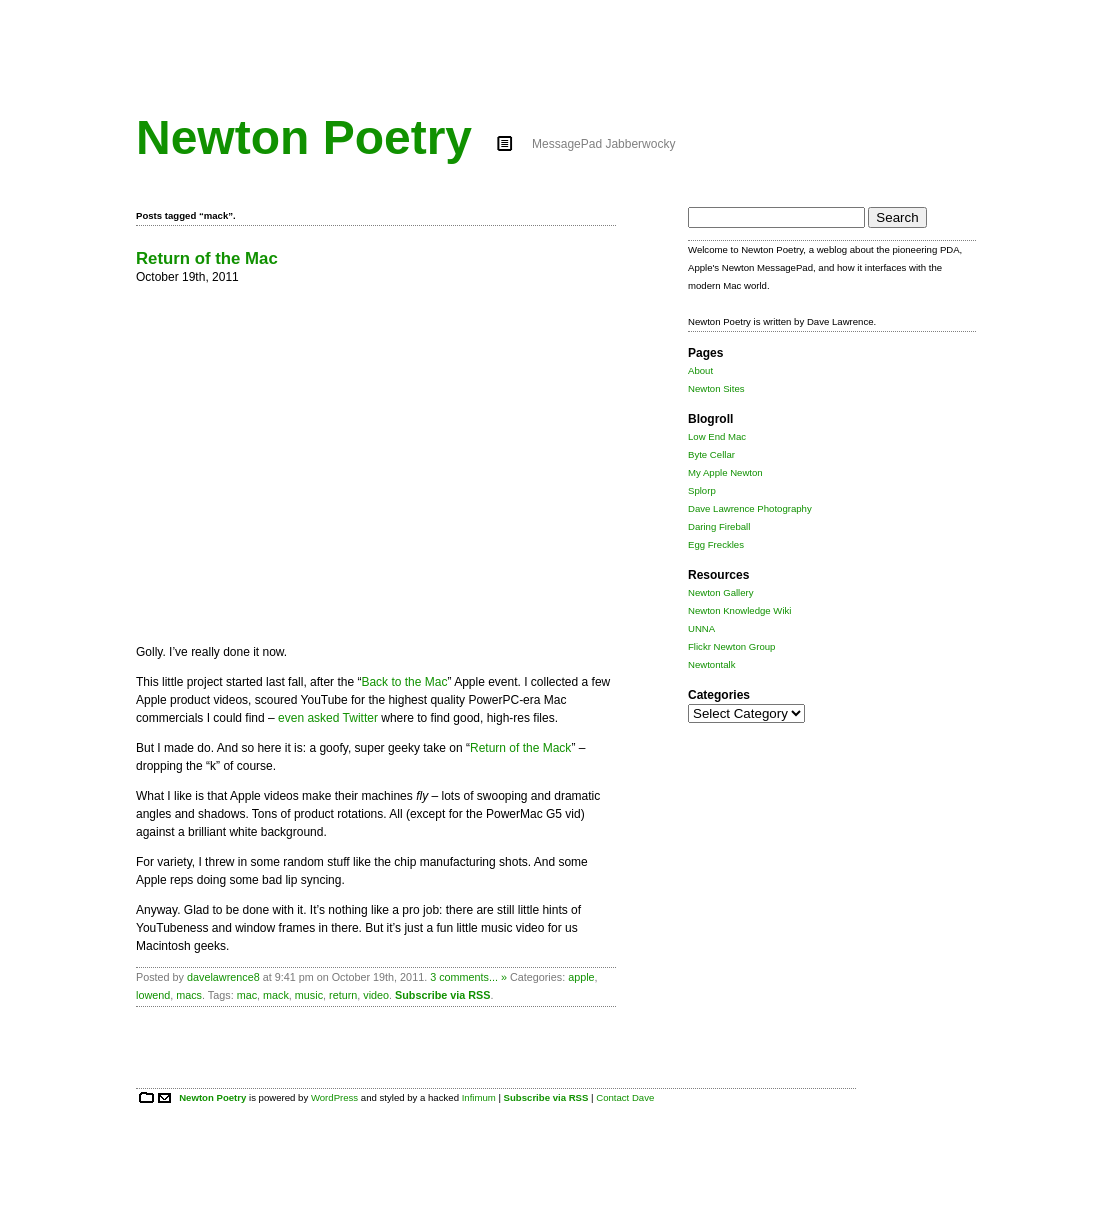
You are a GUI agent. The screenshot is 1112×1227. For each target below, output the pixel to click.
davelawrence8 (223, 977)
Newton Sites (716, 388)
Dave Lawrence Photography (750, 508)
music (309, 995)
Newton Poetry (304, 137)
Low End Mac (717, 436)
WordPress (334, 1097)
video (376, 995)
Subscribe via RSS (442, 995)
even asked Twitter (328, 718)
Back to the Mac (404, 682)
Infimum (479, 1097)
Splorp (702, 490)
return (343, 995)
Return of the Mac (207, 258)
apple (581, 977)
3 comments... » (468, 977)
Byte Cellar (711, 454)
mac (247, 995)
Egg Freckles (716, 544)
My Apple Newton (725, 472)
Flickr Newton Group (731, 646)
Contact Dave (625, 1097)
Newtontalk (711, 664)
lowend (153, 995)
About (700, 370)
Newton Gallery (721, 592)
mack (276, 995)
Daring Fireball (719, 526)
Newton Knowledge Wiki (739, 610)
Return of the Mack (520, 748)
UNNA (701, 628)
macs (189, 995)
